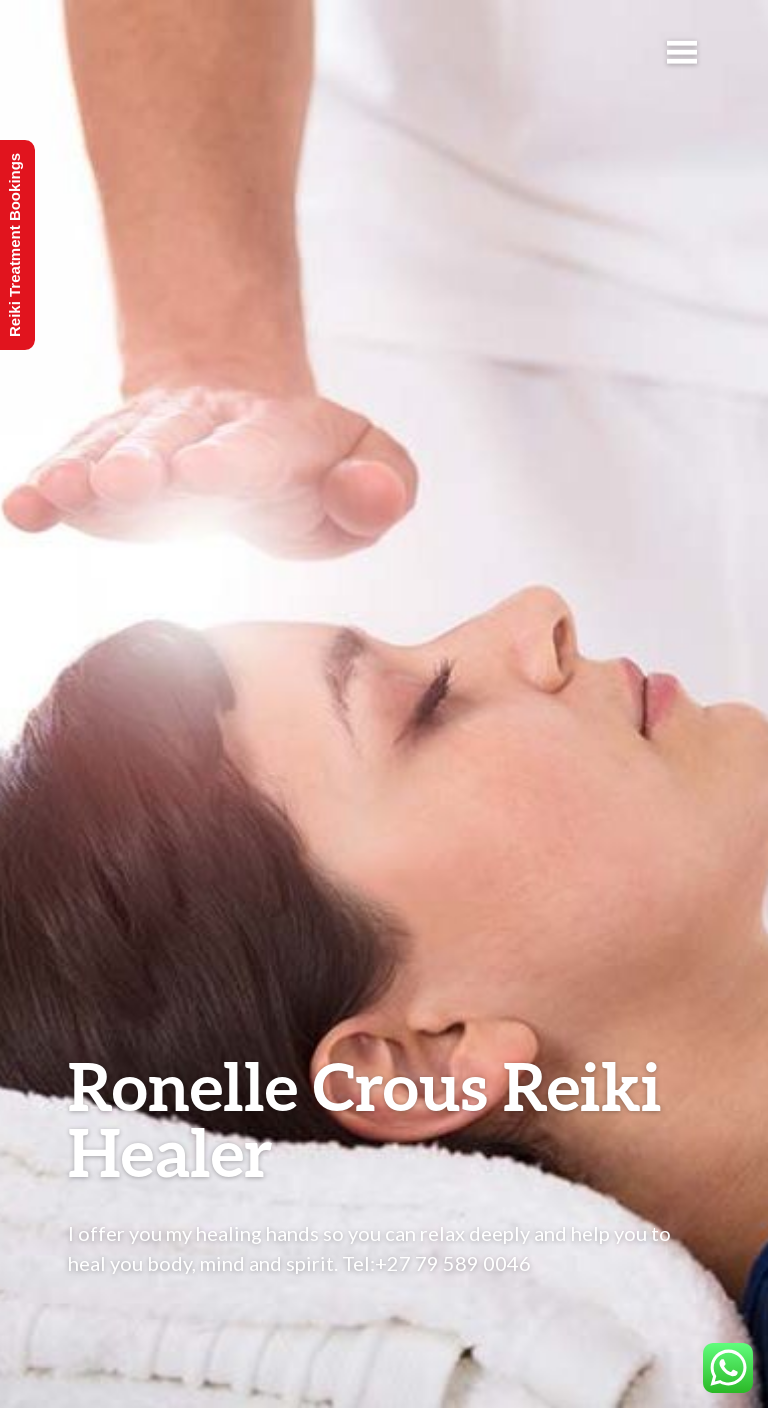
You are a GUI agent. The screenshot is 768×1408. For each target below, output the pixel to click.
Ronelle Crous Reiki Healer (365, 1118)
